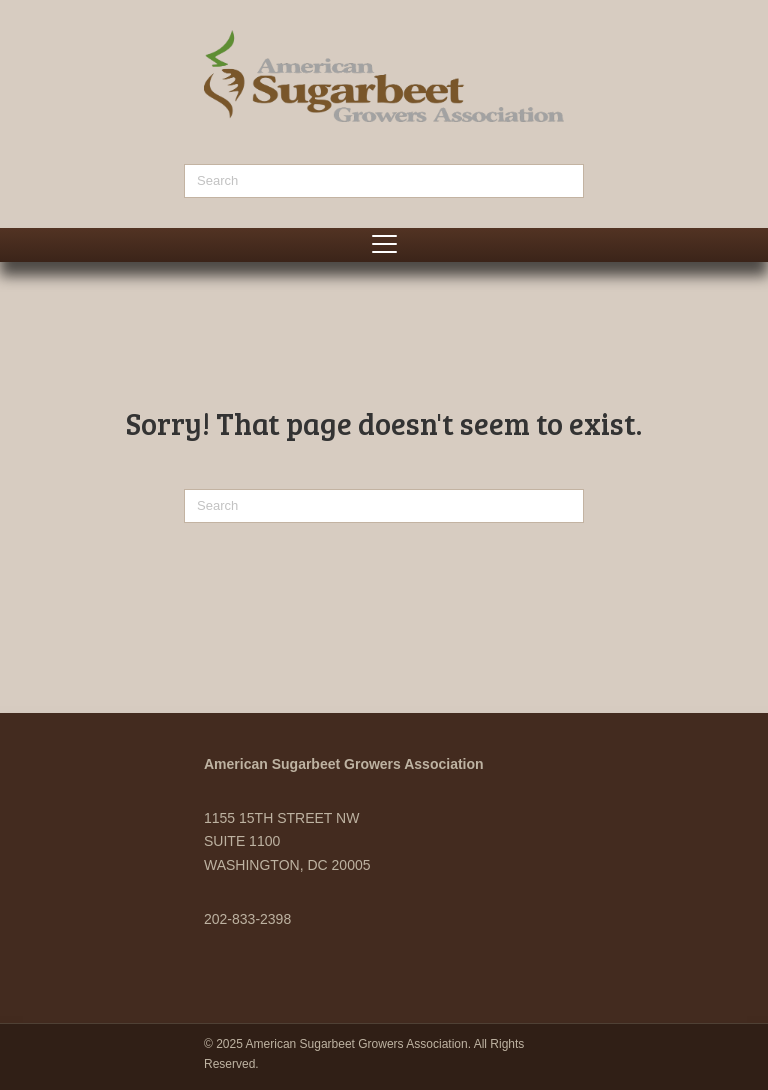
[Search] (384, 181)
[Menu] (384, 245)
